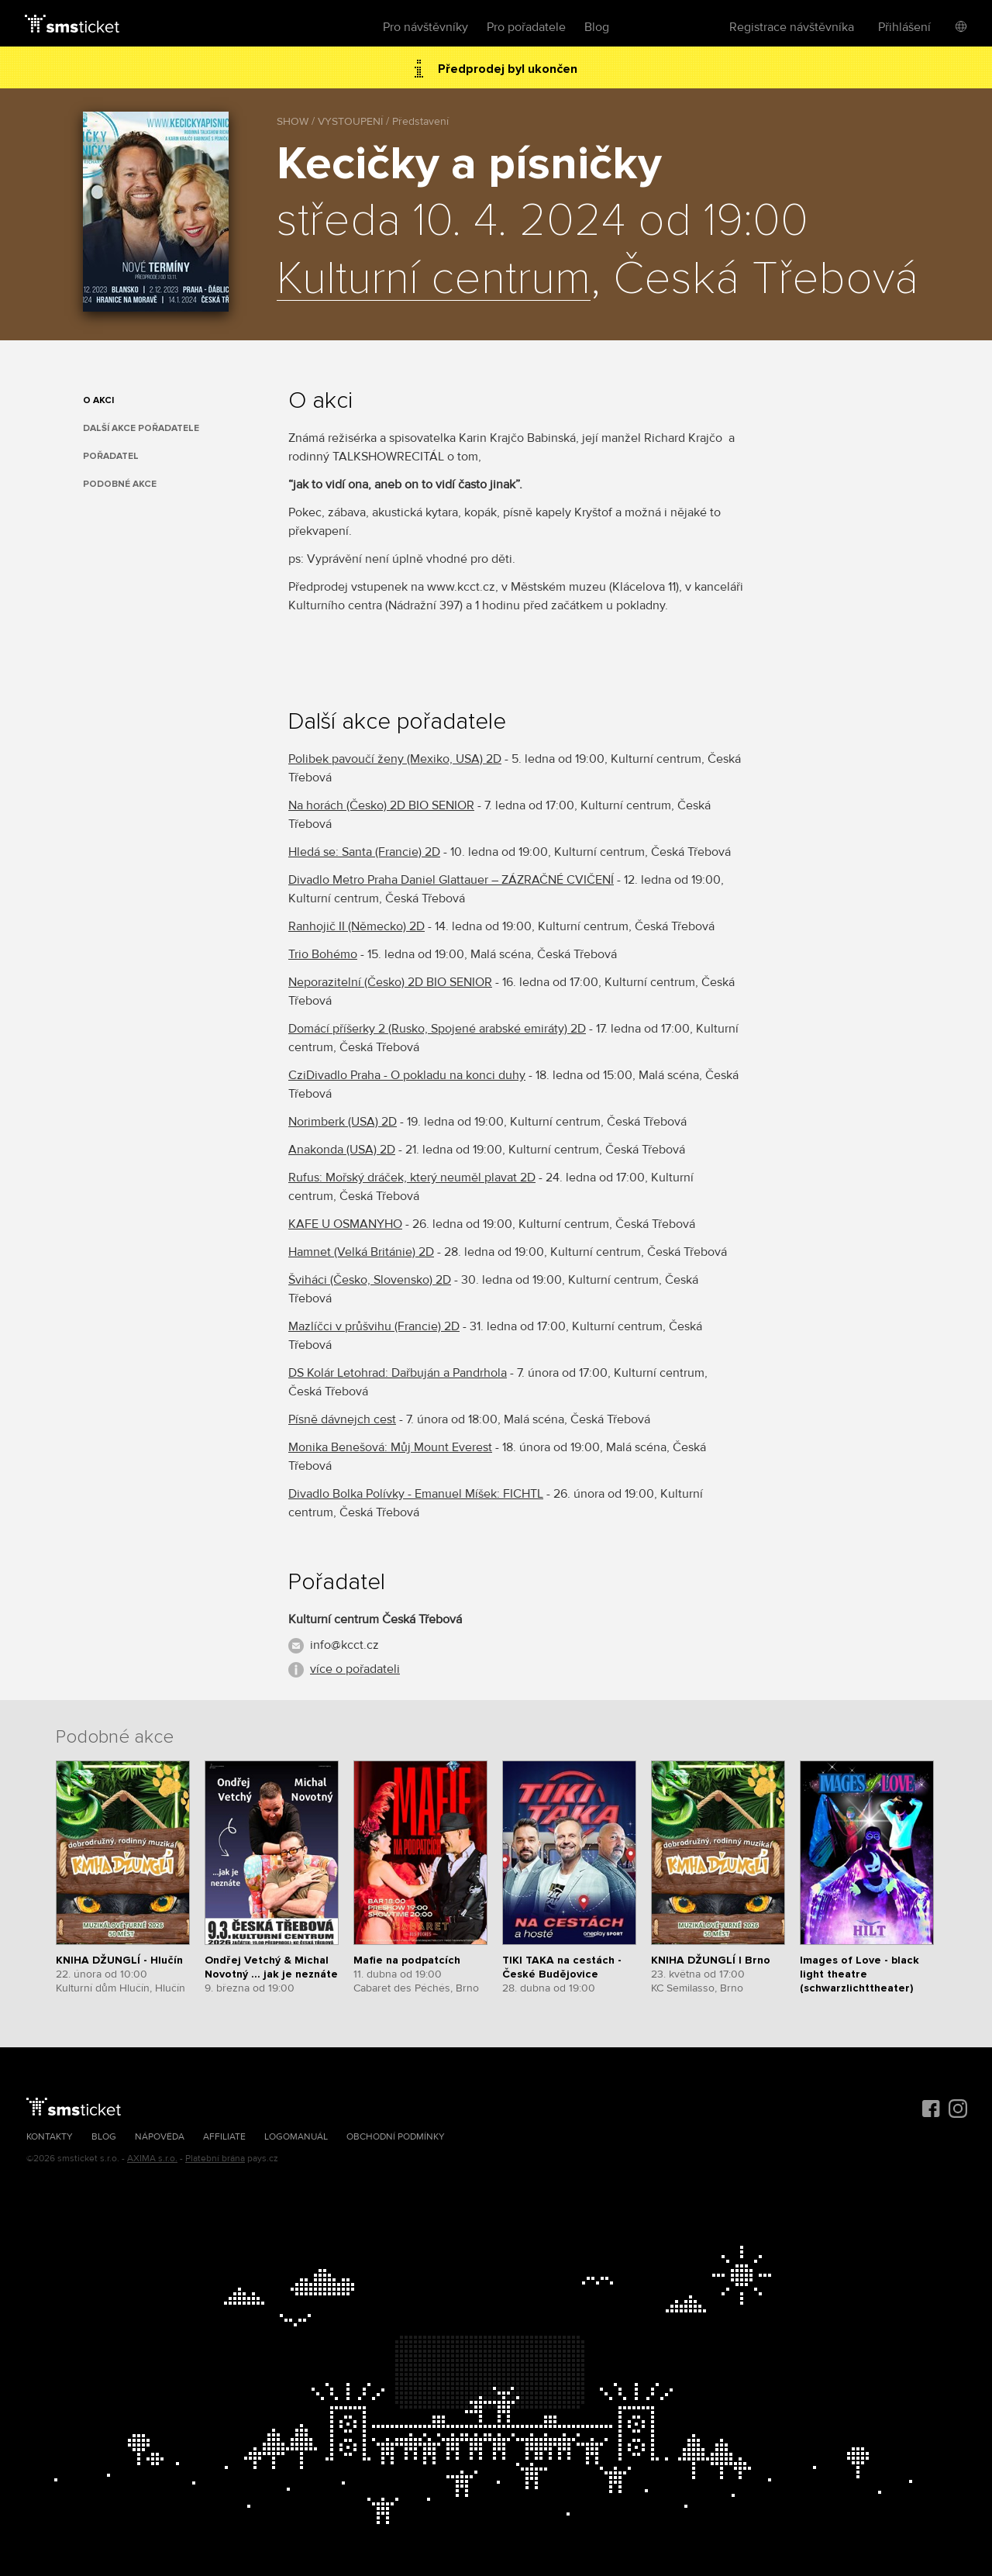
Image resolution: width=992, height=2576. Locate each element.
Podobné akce (120, 484)
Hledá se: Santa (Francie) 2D (364, 852)
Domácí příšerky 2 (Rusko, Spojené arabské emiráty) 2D (437, 1028)
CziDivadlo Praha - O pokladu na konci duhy (406, 1075)
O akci (98, 400)
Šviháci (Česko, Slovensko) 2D (369, 1280)
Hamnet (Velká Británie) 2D (361, 1252)
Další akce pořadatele (141, 428)
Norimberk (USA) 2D (342, 1121)
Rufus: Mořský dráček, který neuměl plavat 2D (412, 1177)
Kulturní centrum (434, 280)
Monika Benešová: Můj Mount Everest (390, 1447)
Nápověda (159, 2137)
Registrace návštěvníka (791, 27)
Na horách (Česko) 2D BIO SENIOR (381, 805)
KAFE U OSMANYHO (345, 1224)
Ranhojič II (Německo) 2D (356, 926)
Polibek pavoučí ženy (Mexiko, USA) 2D (394, 759)
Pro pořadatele (526, 27)
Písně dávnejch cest (342, 1419)
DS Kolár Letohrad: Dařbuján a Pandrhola (397, 1373)
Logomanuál (296, 2137)
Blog (596, 27)
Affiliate (224, 2137)
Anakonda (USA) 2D (341, 1149)
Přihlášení (904, 27)
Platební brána (215, 2158)
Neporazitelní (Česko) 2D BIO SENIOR (390, 982)
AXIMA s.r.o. (152, 2158)
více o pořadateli (355, 1669)
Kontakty (49, 2137)
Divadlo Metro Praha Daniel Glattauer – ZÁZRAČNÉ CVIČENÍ (451, 880)
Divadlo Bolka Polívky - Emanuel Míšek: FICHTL (415, 1494)
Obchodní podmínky (395, 2137)
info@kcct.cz (344, 1645)
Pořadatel (111, 456)
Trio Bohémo (322, 954)
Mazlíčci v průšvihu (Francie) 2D (374, 1326)
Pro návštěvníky (425, 27)
